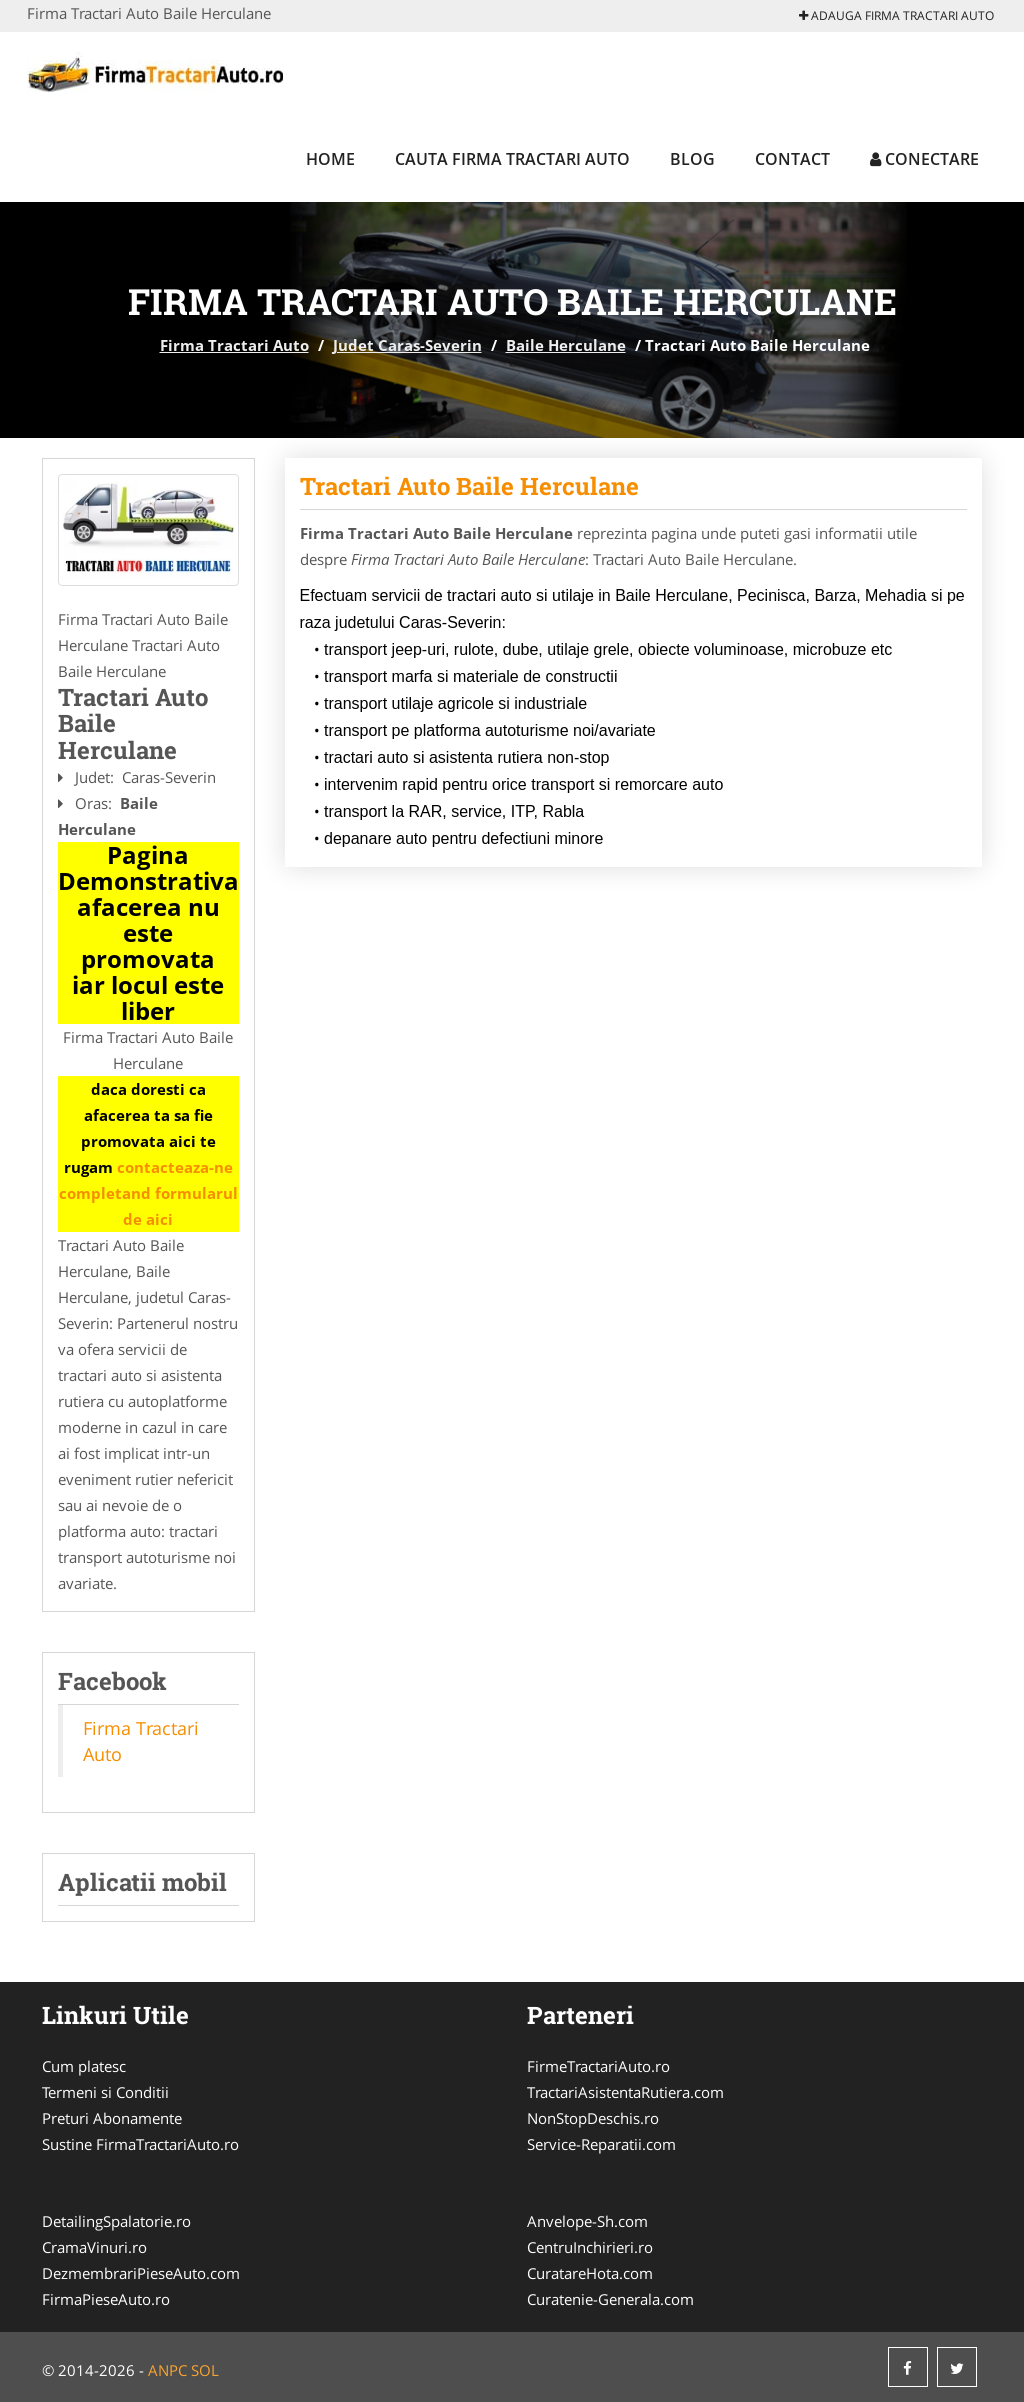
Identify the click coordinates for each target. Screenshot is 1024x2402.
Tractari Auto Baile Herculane (469, 486)
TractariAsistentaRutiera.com (625, 2092)
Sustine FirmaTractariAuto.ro (140, 2144)
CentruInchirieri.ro (590, 2247)
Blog (692, 159)
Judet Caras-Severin (407, 345)
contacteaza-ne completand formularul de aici (148, 1193)
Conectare (924, 159)
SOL (205, 2370)
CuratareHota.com (590, 2273)
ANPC (167, 2370)
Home (330, 159)
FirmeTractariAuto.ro (598, 2066)
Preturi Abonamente (112, 2118)
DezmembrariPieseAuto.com (141, 2273)
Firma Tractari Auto (234, 345)
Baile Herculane (566, 345)
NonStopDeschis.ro (593, 2118)
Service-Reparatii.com (601, 2144)
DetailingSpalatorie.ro (116, 2221)
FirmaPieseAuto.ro (106, 2299)
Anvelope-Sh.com (587, 2221)
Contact (792, 159)
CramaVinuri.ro (94, 2247)
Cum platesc (84, 2066)
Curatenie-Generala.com (610, 2299)
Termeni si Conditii (105, 2092)
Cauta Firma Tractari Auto (512, 159)
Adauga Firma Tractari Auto (896, 15)
